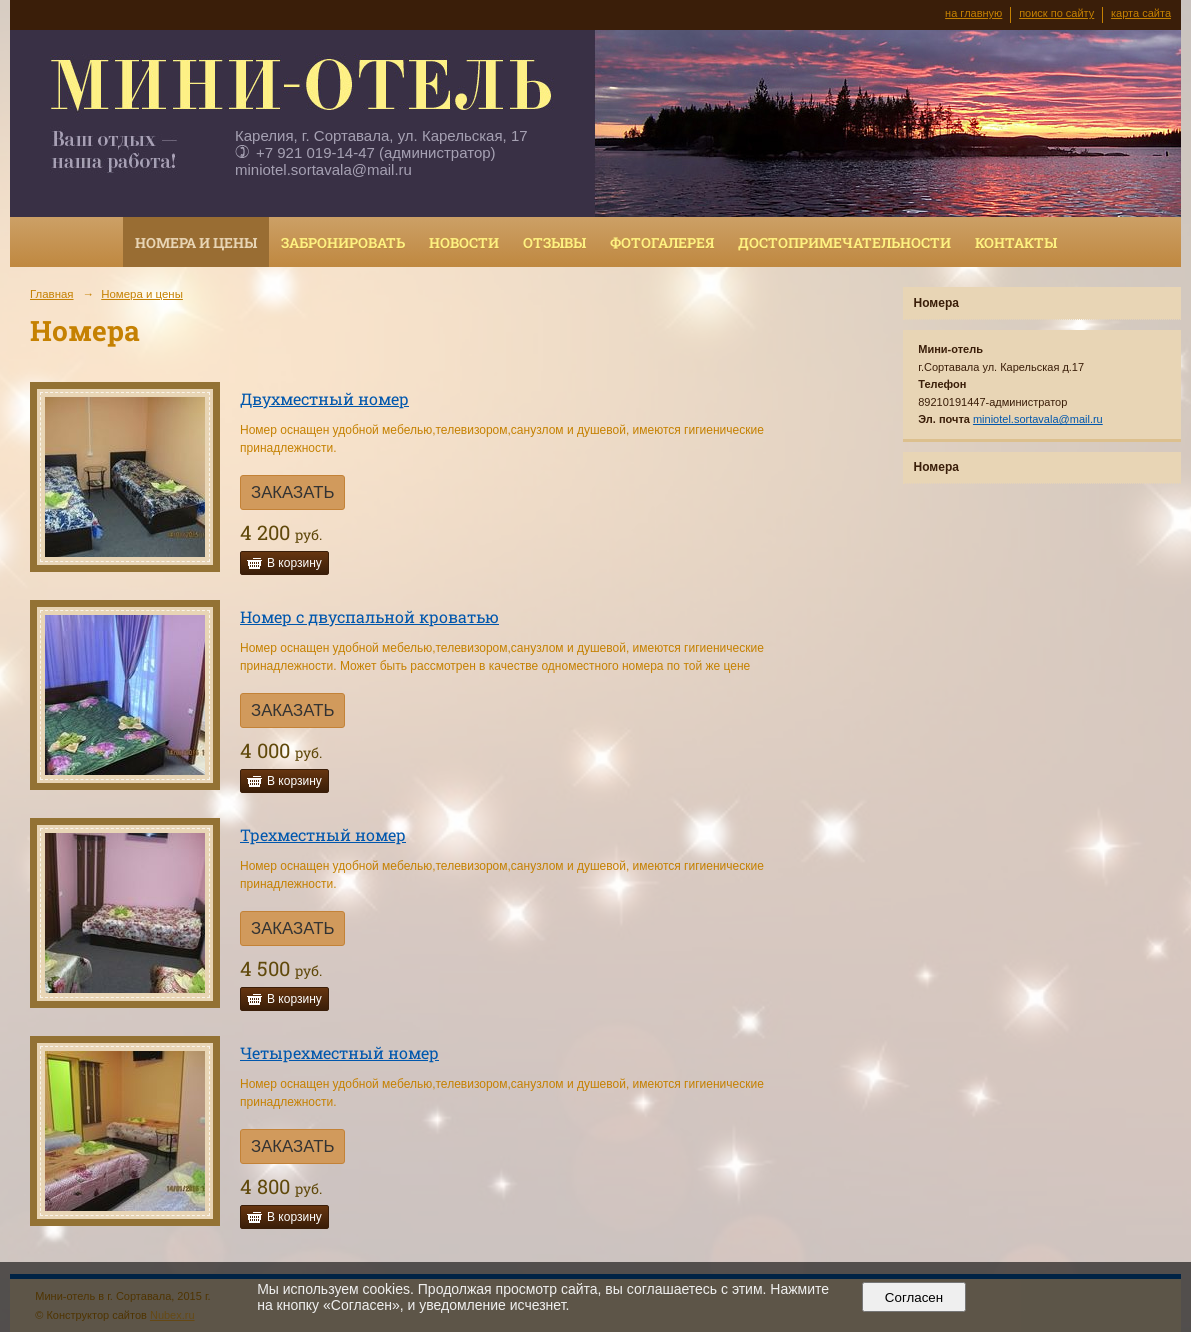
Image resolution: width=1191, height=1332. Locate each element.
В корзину (294, 563)
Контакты (1016, 242)
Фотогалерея (662, 242)
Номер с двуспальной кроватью (369, 616)
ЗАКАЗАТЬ (292, 492)
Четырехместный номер (339, 1052)
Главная (52, 294)
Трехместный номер (323, 834)
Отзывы (554, 242)
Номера (936, 303)
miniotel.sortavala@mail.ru (323, 169)
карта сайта (1141, 13)
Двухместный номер (324, 398)
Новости (464, 242)
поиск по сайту (1056, 13)
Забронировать (343, 242)
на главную (973, 13)
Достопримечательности (844, 242)
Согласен (913, 1297)
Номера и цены (196, 242)
